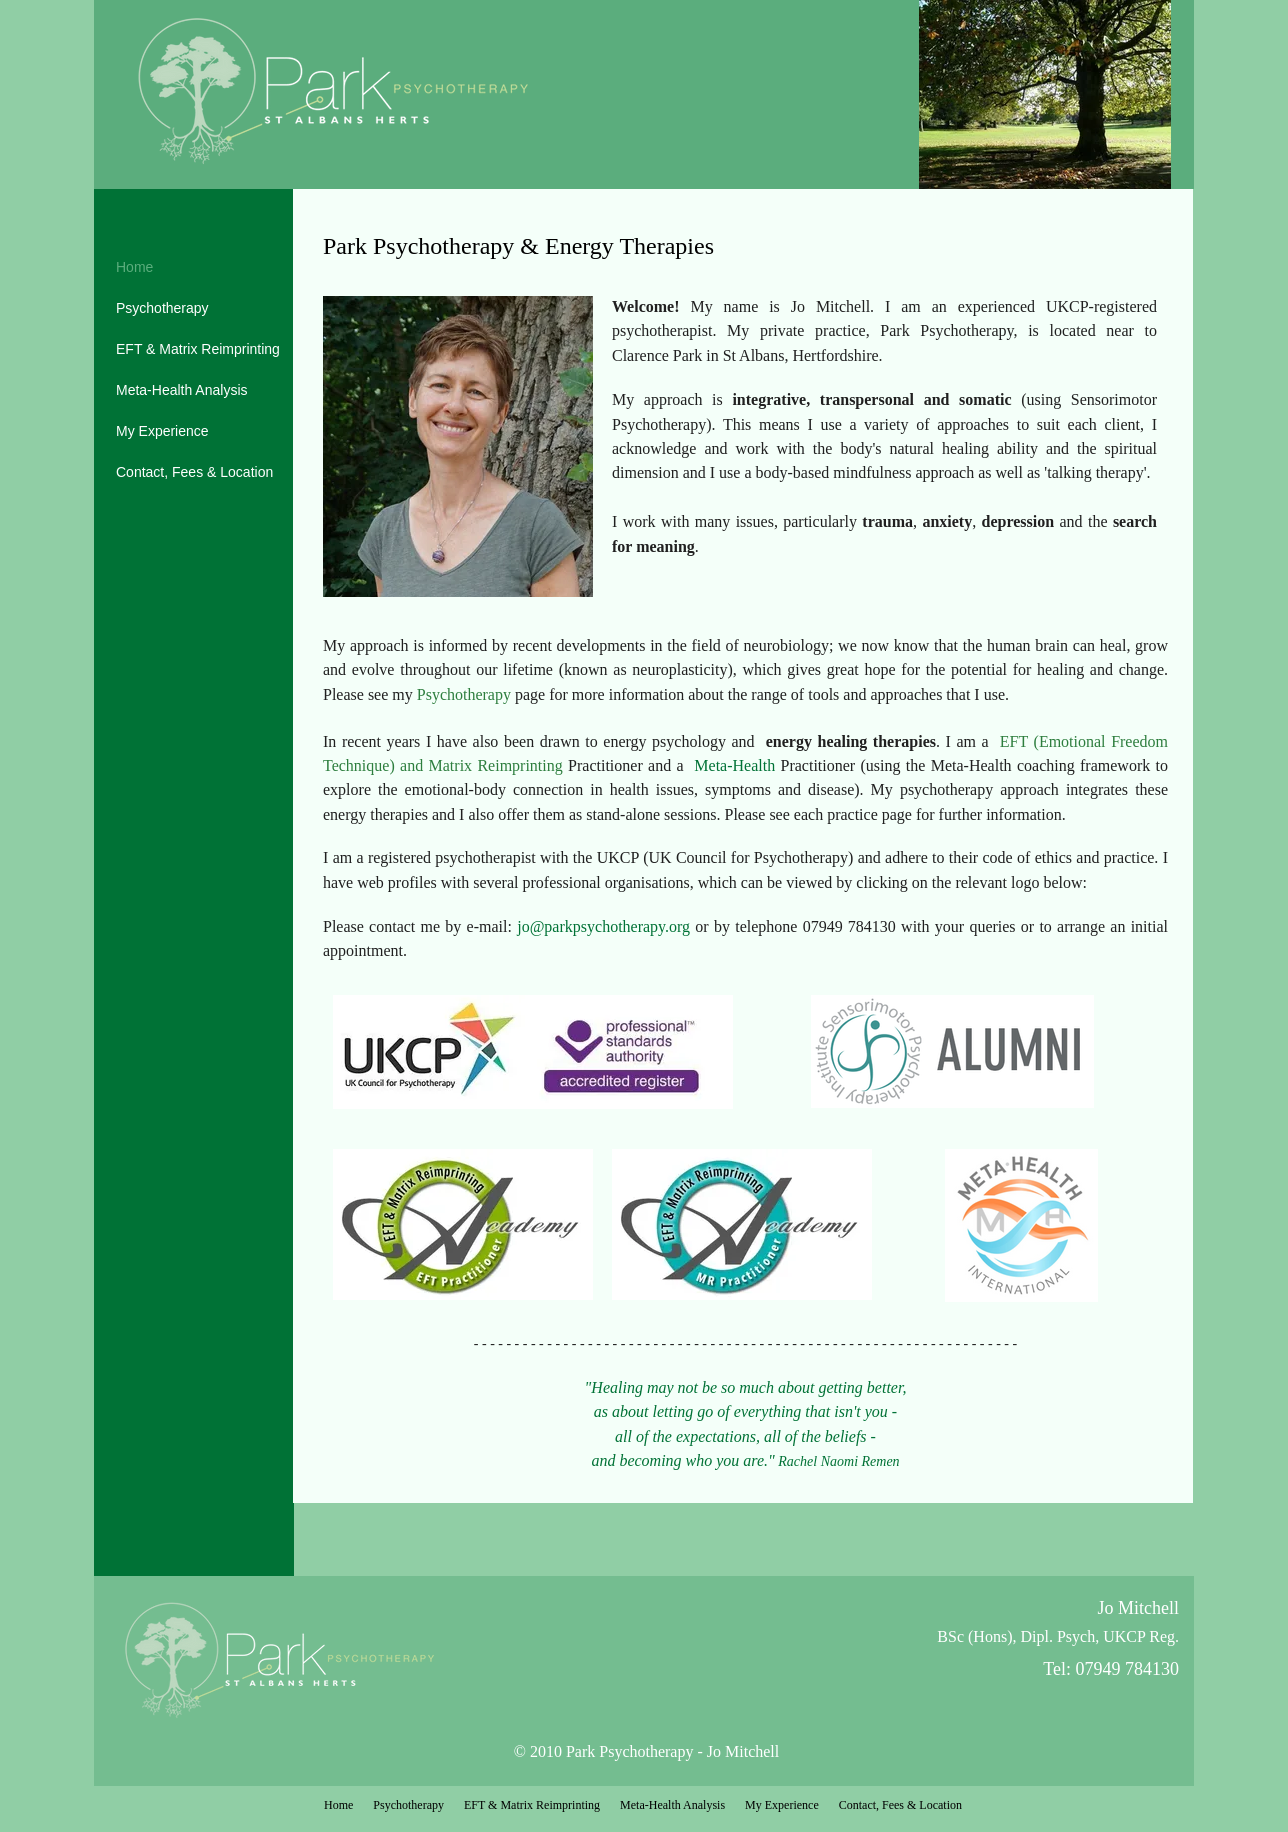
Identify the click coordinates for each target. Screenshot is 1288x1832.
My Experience (162, 431)
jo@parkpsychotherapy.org (603, 926)
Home (134, 267)
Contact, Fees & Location (194, 472)
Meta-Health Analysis (182, 390)
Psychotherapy (162, 308)
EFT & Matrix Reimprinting (198, 349)
